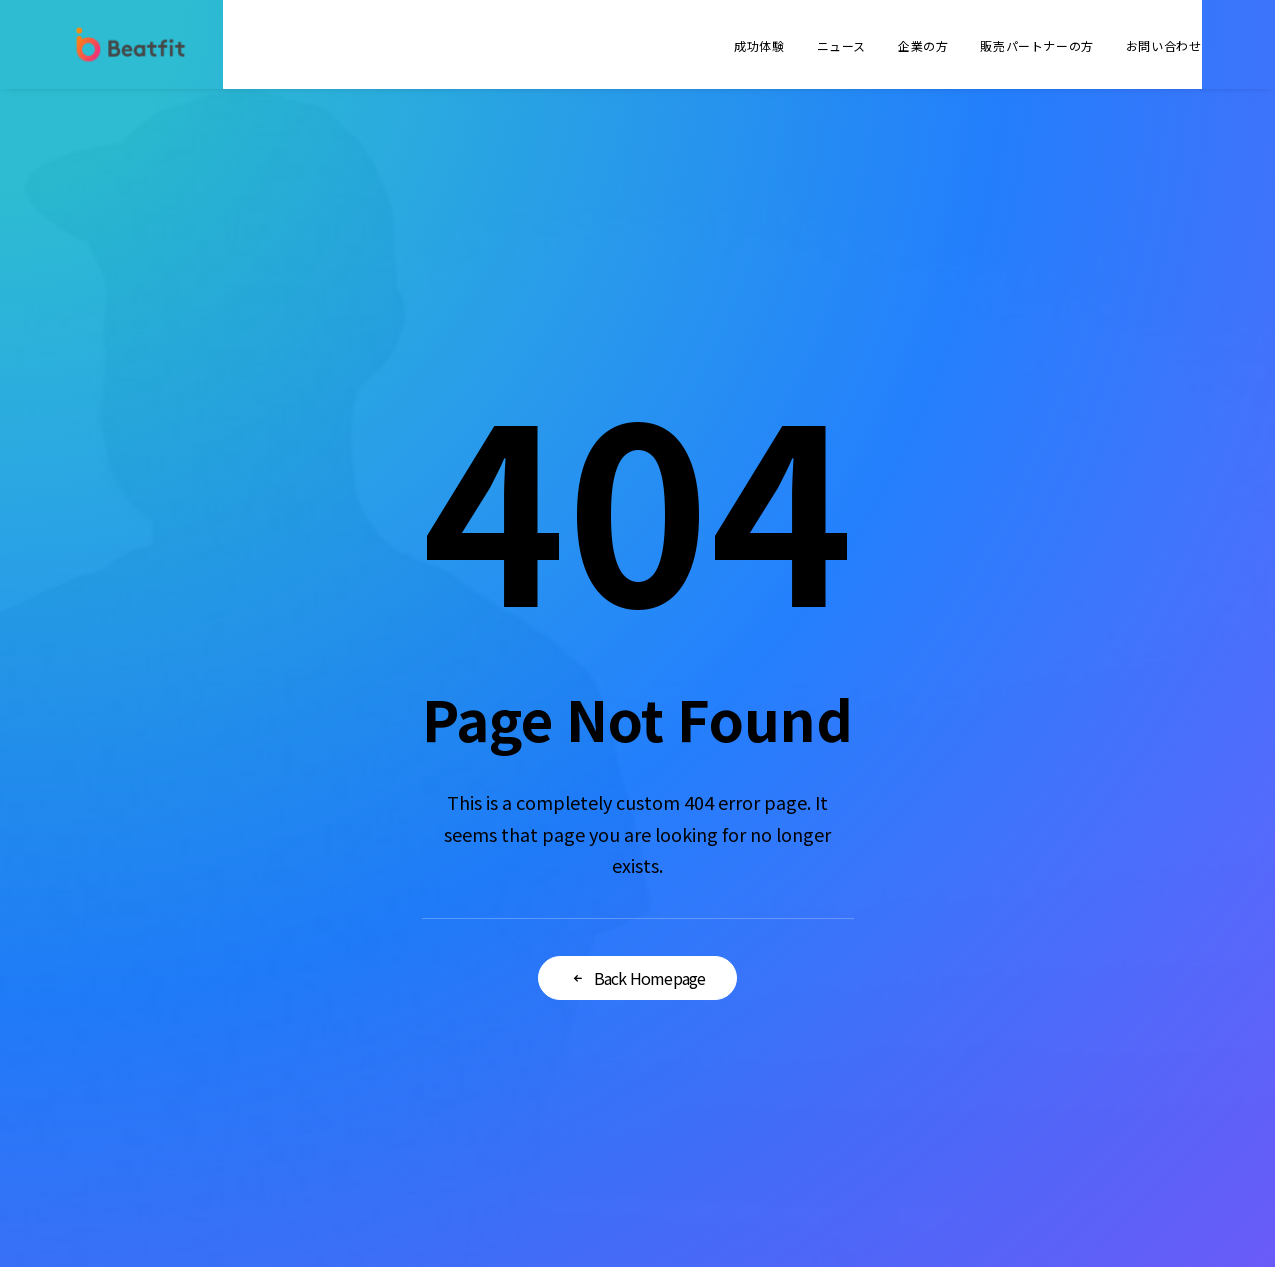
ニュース (841, 45)
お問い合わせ (1164, 45)
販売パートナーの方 (1036, 45)
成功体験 (759, 45)
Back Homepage (638, 978)
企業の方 (923, 45)
